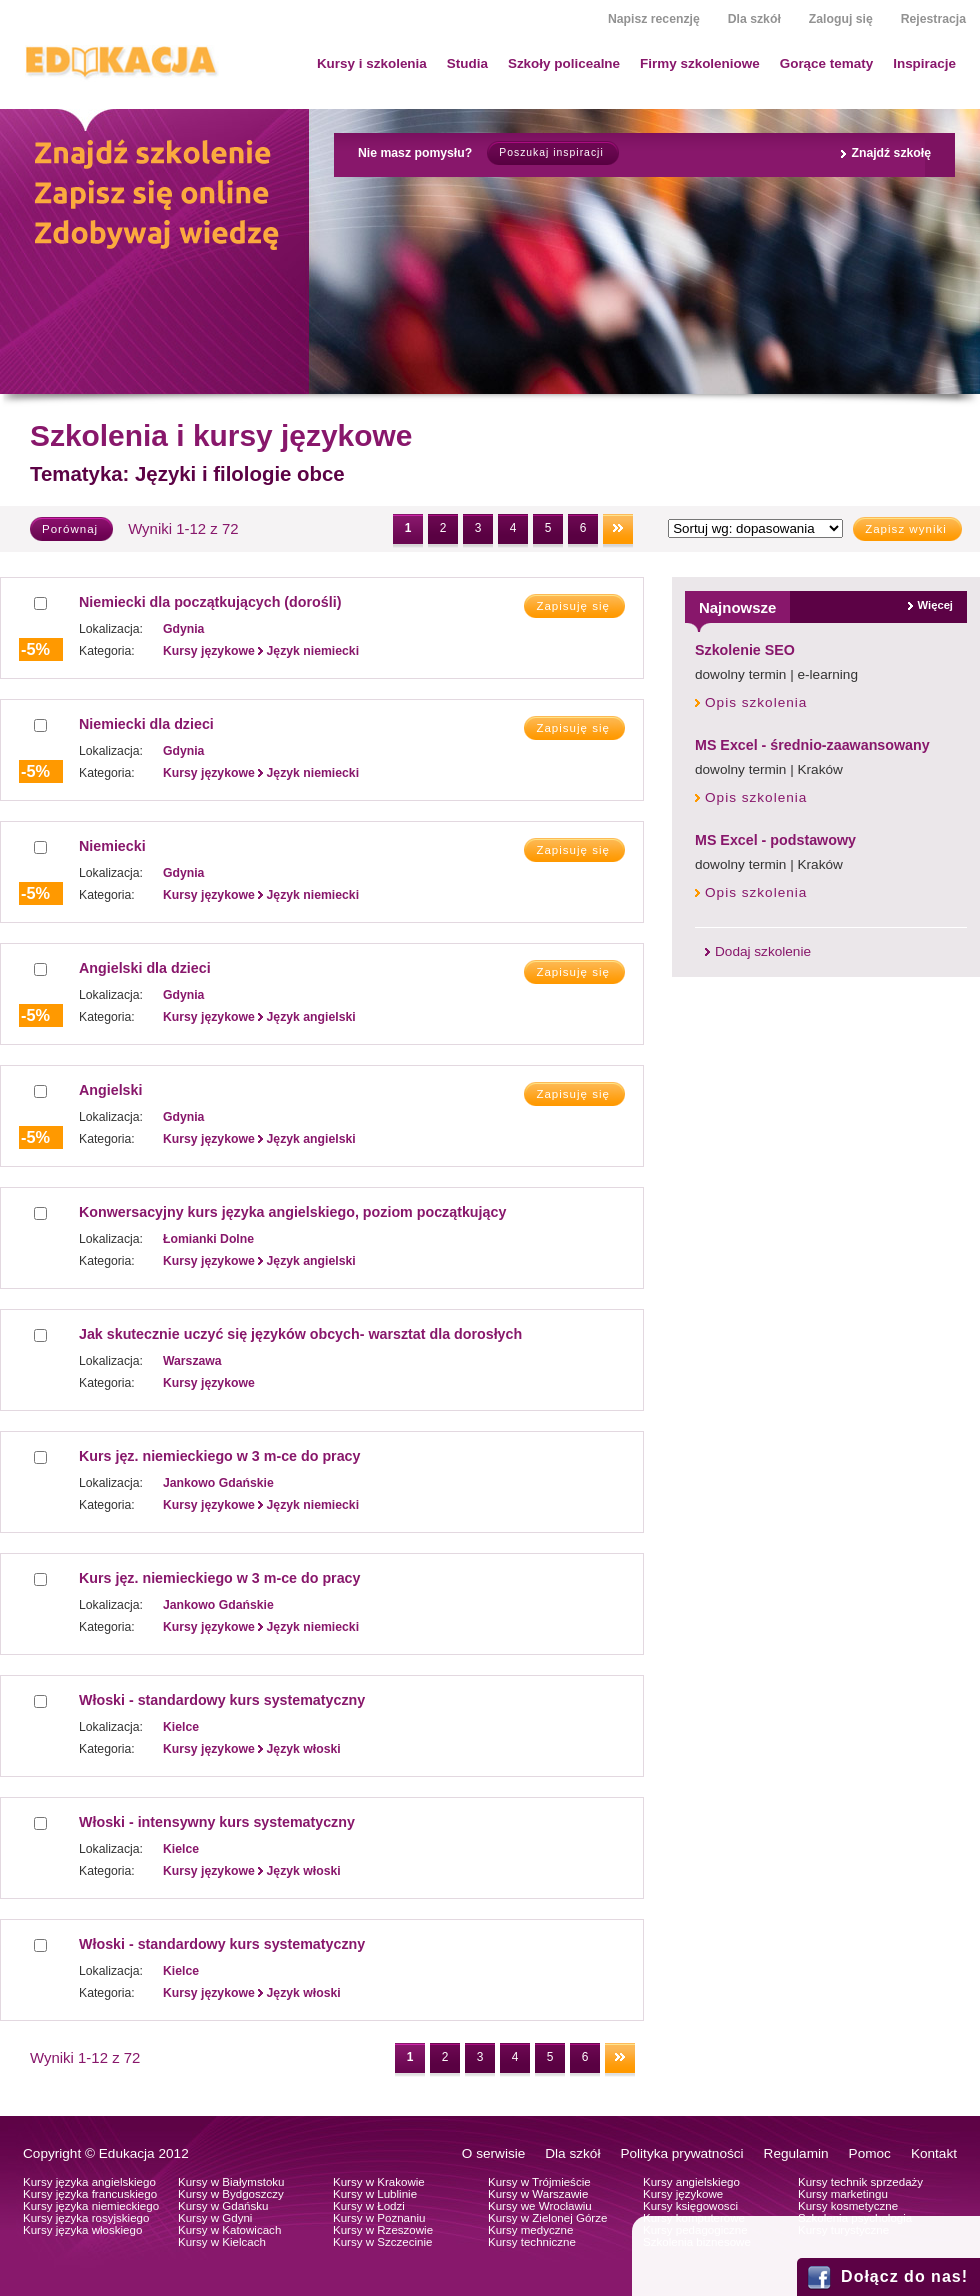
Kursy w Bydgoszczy (231, 2194)
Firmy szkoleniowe (700, 63)
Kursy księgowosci (690, 2206)
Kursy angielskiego (691, 2182)
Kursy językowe (683, 2194)
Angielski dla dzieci (145, 968)
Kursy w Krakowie (379, 2182)
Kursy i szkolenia (372, 63)
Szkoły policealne (564, 63)
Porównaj (70, 529)
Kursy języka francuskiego (90, 2194)
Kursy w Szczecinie (382, 2242)
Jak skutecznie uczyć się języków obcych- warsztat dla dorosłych (300, 1334)
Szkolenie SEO (745, 650)
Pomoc (870, 2153)
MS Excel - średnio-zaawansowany (812, 745)
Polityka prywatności (681, 2153)
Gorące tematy (826, 63)
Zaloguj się (841, 19)
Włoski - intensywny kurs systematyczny (217, 1822)
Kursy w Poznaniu (379, 2218)
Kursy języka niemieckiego (91, 2206)
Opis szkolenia (756, 702)
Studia (467, 63)
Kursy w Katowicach (229, 2230)
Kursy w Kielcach (222, 2242)
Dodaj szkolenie (763, 951)
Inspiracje (924, 63)
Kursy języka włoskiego (82, 2230)
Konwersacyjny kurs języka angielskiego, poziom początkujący (292, 1212)
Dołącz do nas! (904, 2276)
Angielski (110, 1090)
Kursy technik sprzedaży (860, 2182)
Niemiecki (112, 846)
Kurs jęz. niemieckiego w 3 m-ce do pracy (219, 1456)
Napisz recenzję (654, 19)
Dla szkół (754, 19)
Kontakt (934, 2153)
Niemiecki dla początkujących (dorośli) (210, 602)
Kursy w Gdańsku (223, 2206)
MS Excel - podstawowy (775, 840)
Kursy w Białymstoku (231, 2182)
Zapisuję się (573, 606)
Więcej (935, 605)
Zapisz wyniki (906, 529)
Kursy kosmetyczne (848, 2206)
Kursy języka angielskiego (89, 2182)
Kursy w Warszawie (538, 2194)
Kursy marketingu (843, 2194)
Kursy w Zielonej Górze (547, 2218)
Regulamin (796, 2153)
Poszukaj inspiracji (551, 152)
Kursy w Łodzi (369, 2206)
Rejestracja (933, 19)
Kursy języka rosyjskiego (86, 2218)
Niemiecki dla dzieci (146, 724)
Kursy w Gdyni (215, 2218)
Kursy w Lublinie (375, 2194)
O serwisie (493, 2153)
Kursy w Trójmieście (539, 2182)
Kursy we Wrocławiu (540, 2206)
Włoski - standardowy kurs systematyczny (222, 1700)
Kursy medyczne (530, 2230)
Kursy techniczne (532, 2242)
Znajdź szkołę (891, 153)
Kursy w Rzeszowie (383, 2230)
